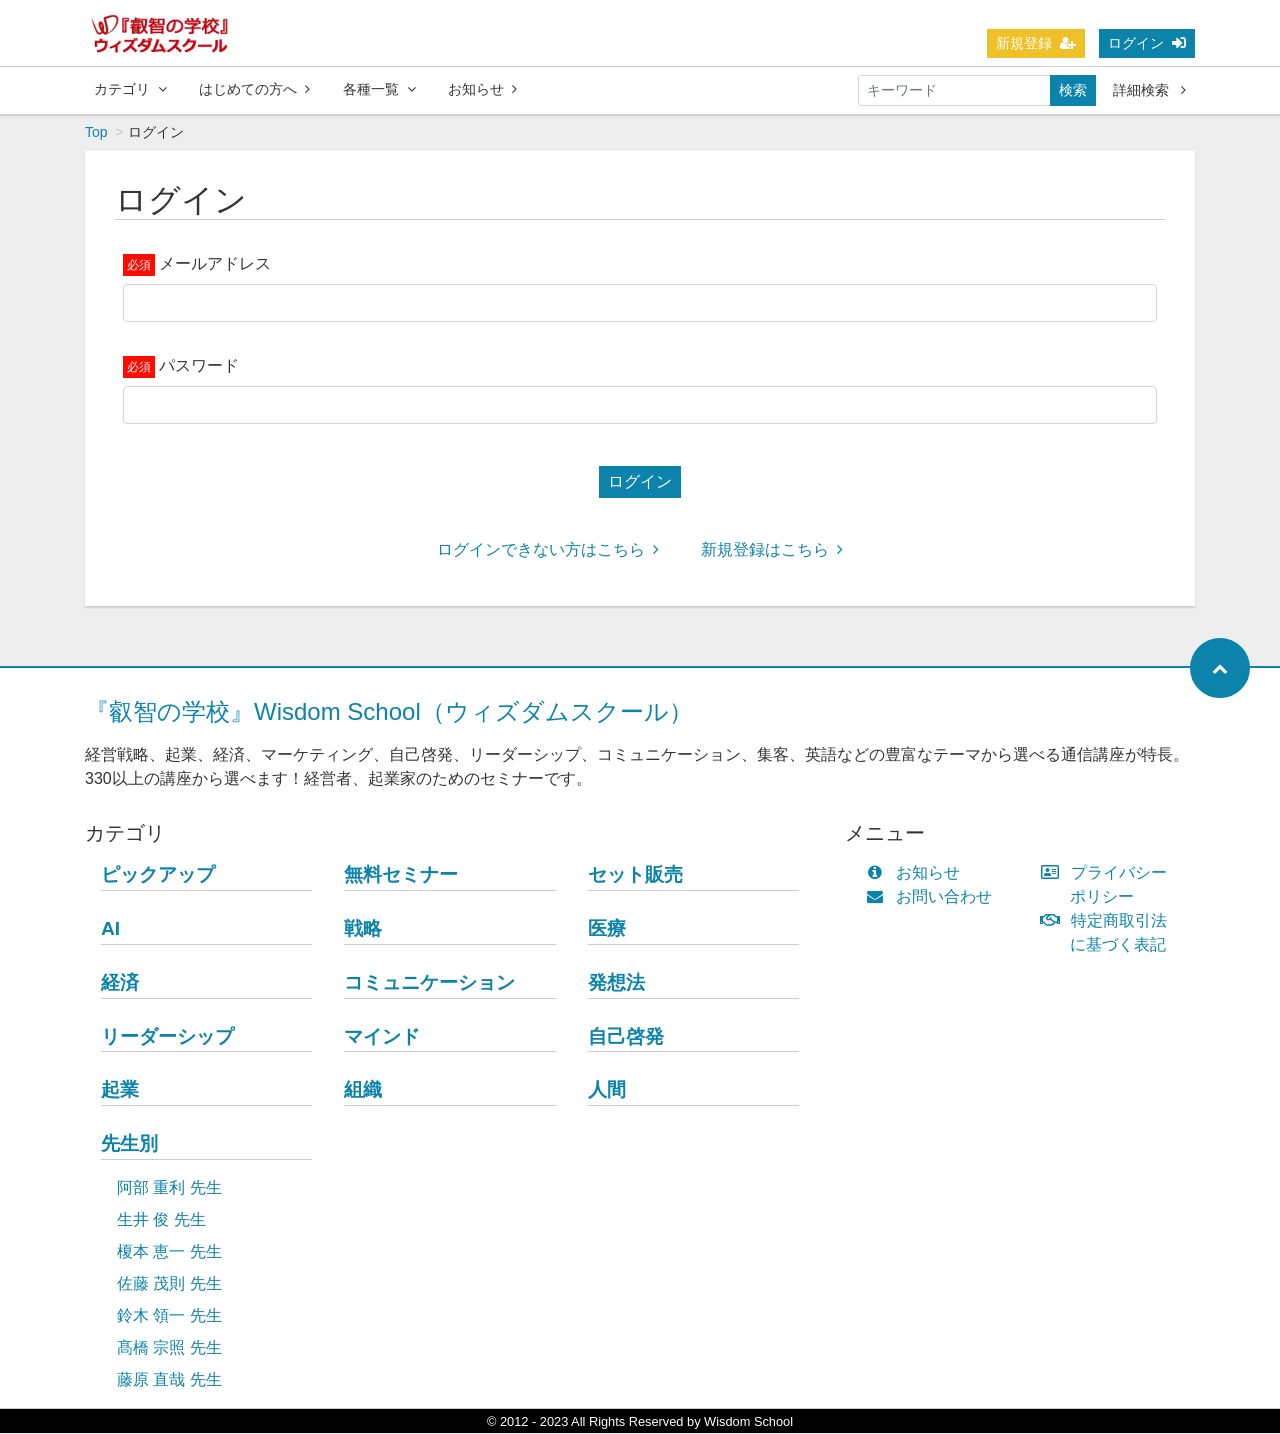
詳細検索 (1149, 90)
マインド (382, 1037)
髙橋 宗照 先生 (169, 1348)
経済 (120, 983)
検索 (1073, 90)
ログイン (1147, 43)
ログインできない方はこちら (548, 550)
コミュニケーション (429, 983)
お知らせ (482, 89)
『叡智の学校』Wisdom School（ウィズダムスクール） (389, 712)
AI (110, 929)
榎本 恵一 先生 (169, 1252)
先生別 (129, 1144)
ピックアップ (158, 875)
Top (96, 133)
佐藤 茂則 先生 (169, 1284)
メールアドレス (215, 264)
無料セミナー (401, 875)
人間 (607, 1090)
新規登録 (1036, 43)
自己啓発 (626, 1037)
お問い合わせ (933, 897)
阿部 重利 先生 (169, 1188)
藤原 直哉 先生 (169, 1380)
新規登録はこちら (772, 550)
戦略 (363, 929)
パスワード (199, 366)
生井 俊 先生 (161, 1220)
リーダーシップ (167, 1037)
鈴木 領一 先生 (169, 1316)
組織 (363, 1090)
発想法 (616, 983)
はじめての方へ (254, 89)
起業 (120, 1090)
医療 (607, 929)
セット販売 (635, 875)
